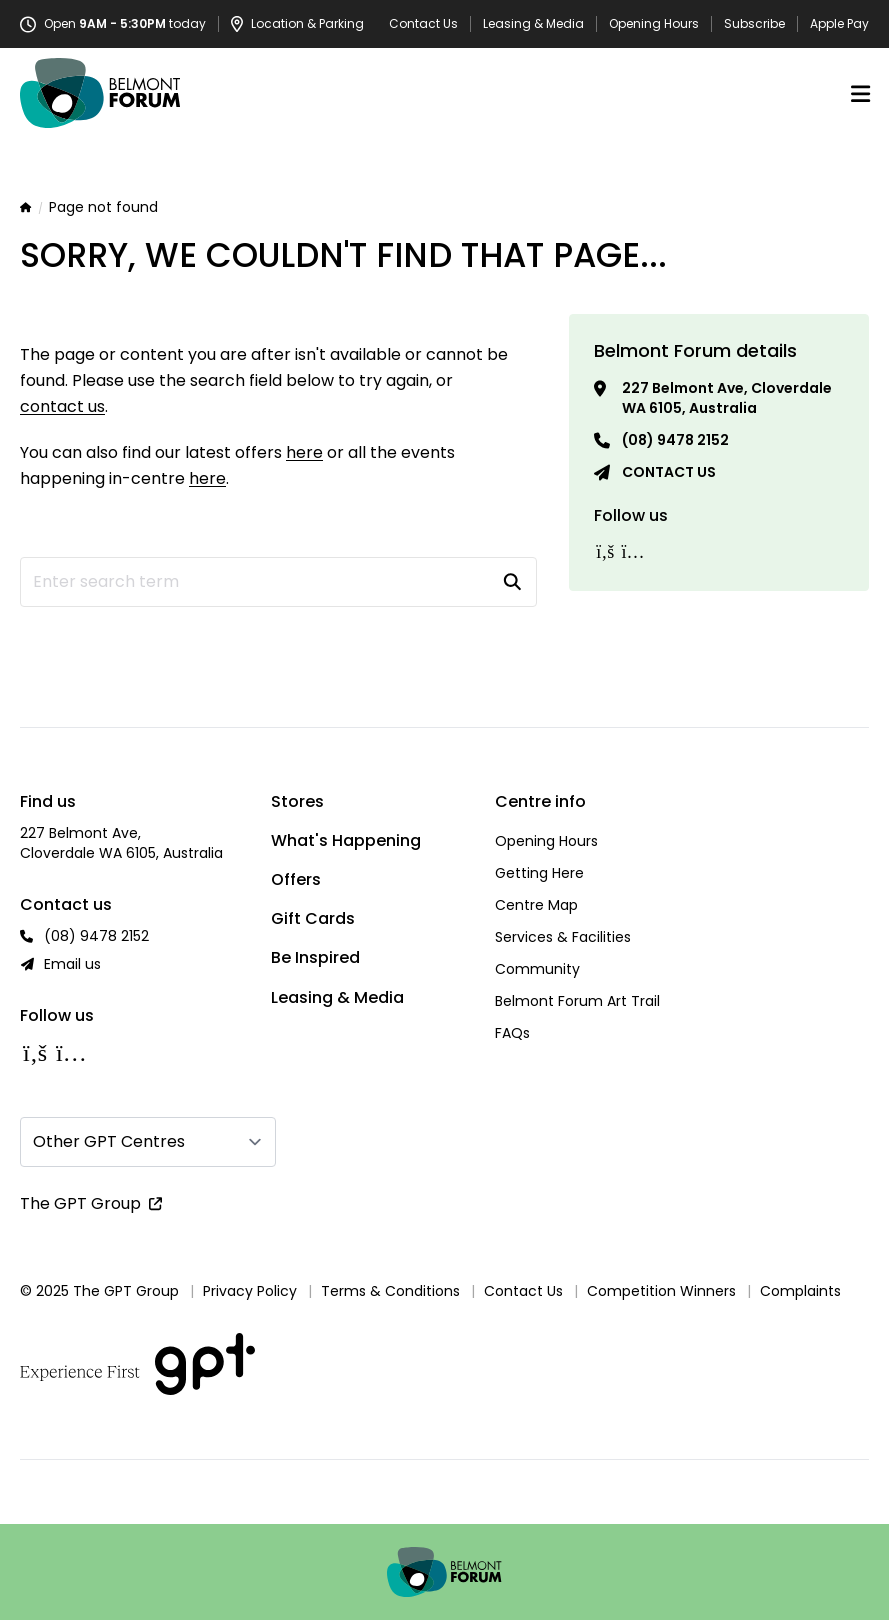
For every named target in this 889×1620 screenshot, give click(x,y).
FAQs (512, 1033)
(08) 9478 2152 (675, 440)
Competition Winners (661, 1291)
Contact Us (423, 24)
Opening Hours (654, 24)
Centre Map (536, 905)
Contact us (669, 472)
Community (537, 969)
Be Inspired (315, 957)
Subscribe (754, 24)
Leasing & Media (533, 24)
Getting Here (539, 873)
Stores (297, 801)
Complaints (800, 1291)
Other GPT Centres (109, 1141)
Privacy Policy (250, 1291)
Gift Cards (313, 918)
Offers (296, 879)
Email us (72, 964)
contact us (62, 406)
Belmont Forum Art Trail (577, 1001)
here (304, 452)
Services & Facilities (563, 937)
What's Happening (346, 840)
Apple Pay (839, 24)
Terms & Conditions (390, 1291)
